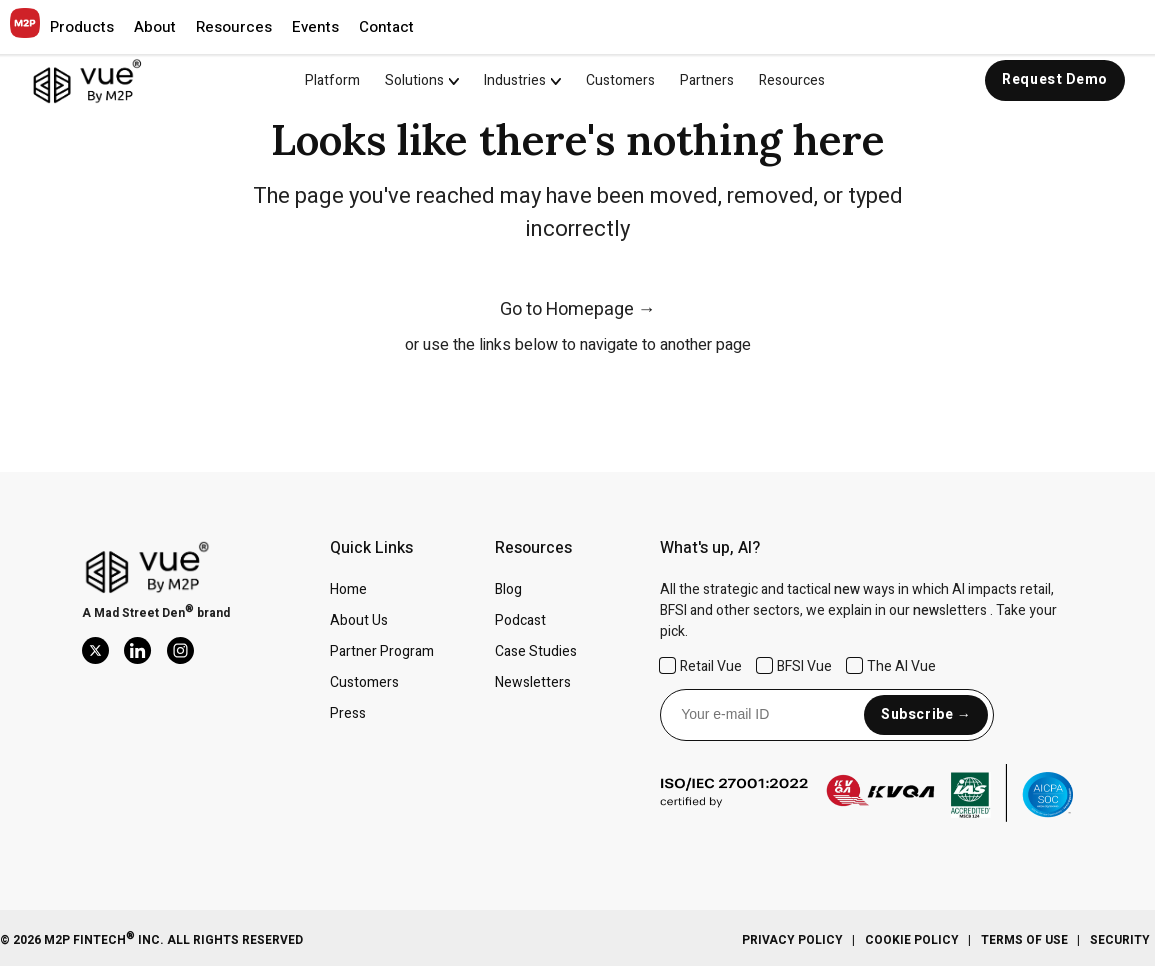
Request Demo (1055, 79)
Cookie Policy (912, 940)
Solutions (414, 80)
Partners (707, 80)
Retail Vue (701, 666)
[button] (82, 27)
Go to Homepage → (578, 309)
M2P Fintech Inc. (102, 940)
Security (1120, 940)
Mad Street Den (139, 613)
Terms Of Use (1024, 940)
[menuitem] (434, 80)
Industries (515, 80)
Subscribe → (926, 714)
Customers (620, 80)
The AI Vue (891, 666)
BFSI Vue (794, 666)
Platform (332, 80)
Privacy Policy (792, 940)
